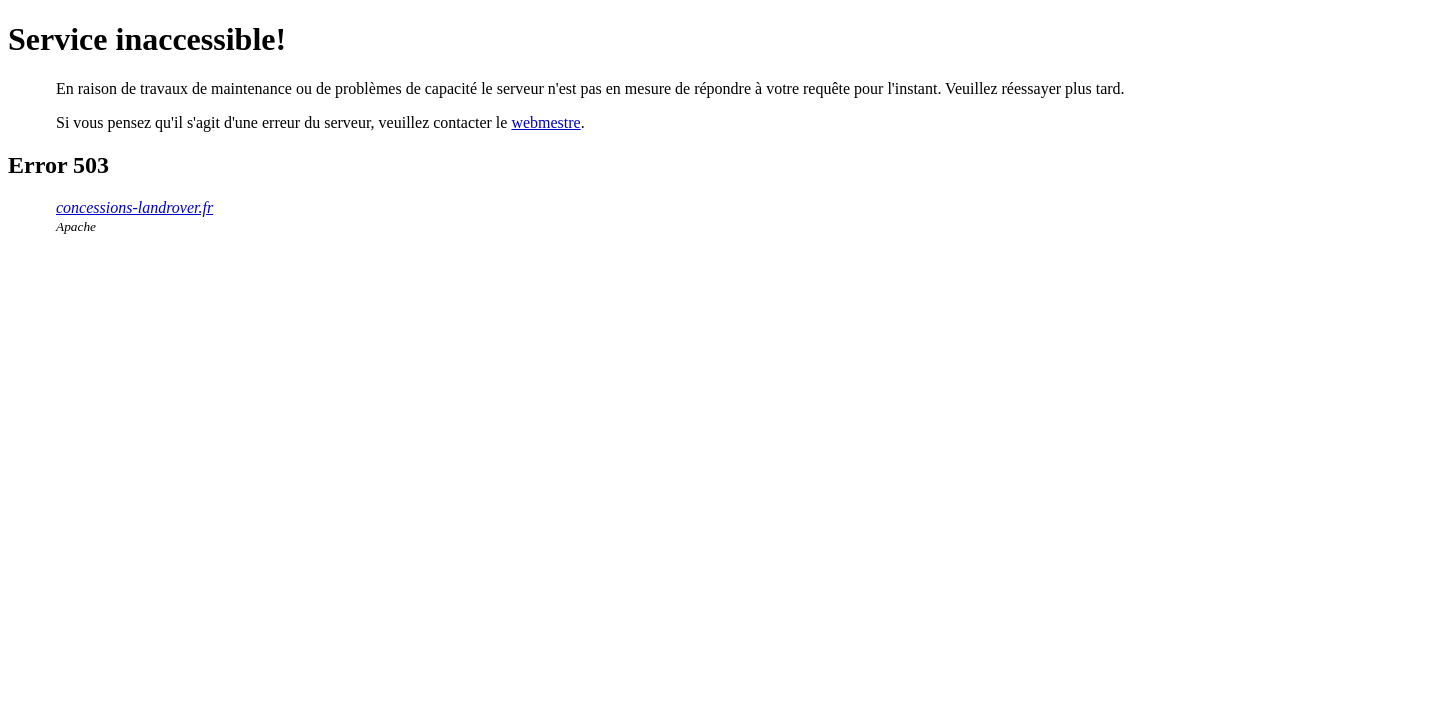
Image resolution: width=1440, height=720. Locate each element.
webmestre (545, 122)
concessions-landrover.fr (134, 207)
